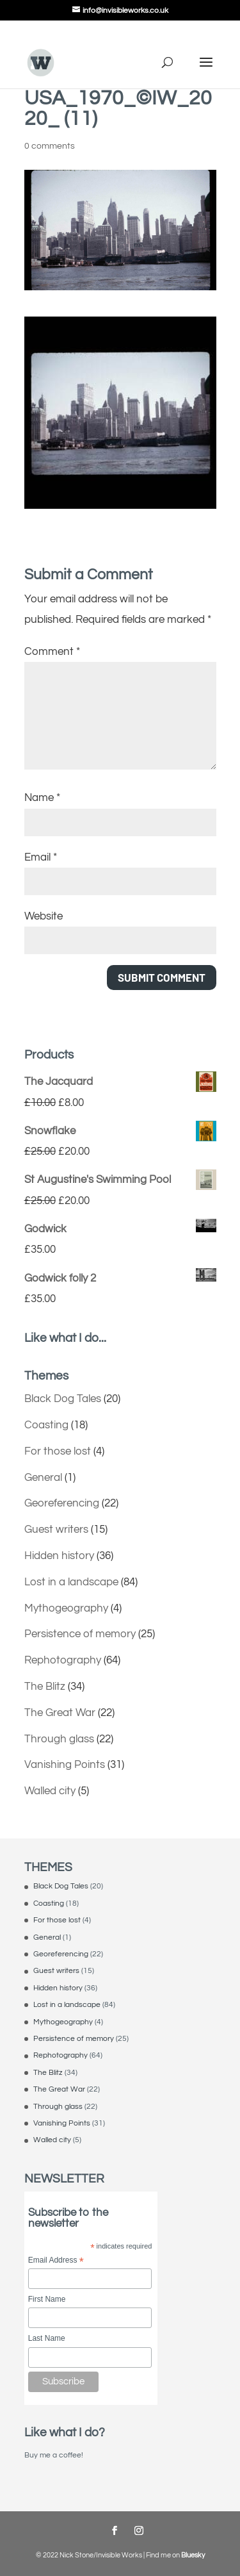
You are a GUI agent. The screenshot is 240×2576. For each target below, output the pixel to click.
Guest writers (56, 1529)
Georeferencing (61, 1503)
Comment (52, 651)
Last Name (46, 2338)
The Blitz (44, 1686)
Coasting (46, 1425)
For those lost (57, 1451)
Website (43, 916)
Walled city (50, 1791)
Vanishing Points (64, 1765)
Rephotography (62, 1660)
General (43, 1477)
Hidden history (59, 1556)
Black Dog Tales (62, 1399)
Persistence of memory (80, 1634)
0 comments (49, 146)
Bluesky (193, 2555)
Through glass (59, 1739)
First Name (47, 2299)
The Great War (59, 1713)
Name (42, 798)
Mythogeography (66, 1608)
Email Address (56, 2261)
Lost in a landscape (71, 1582)
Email (40, 857)
